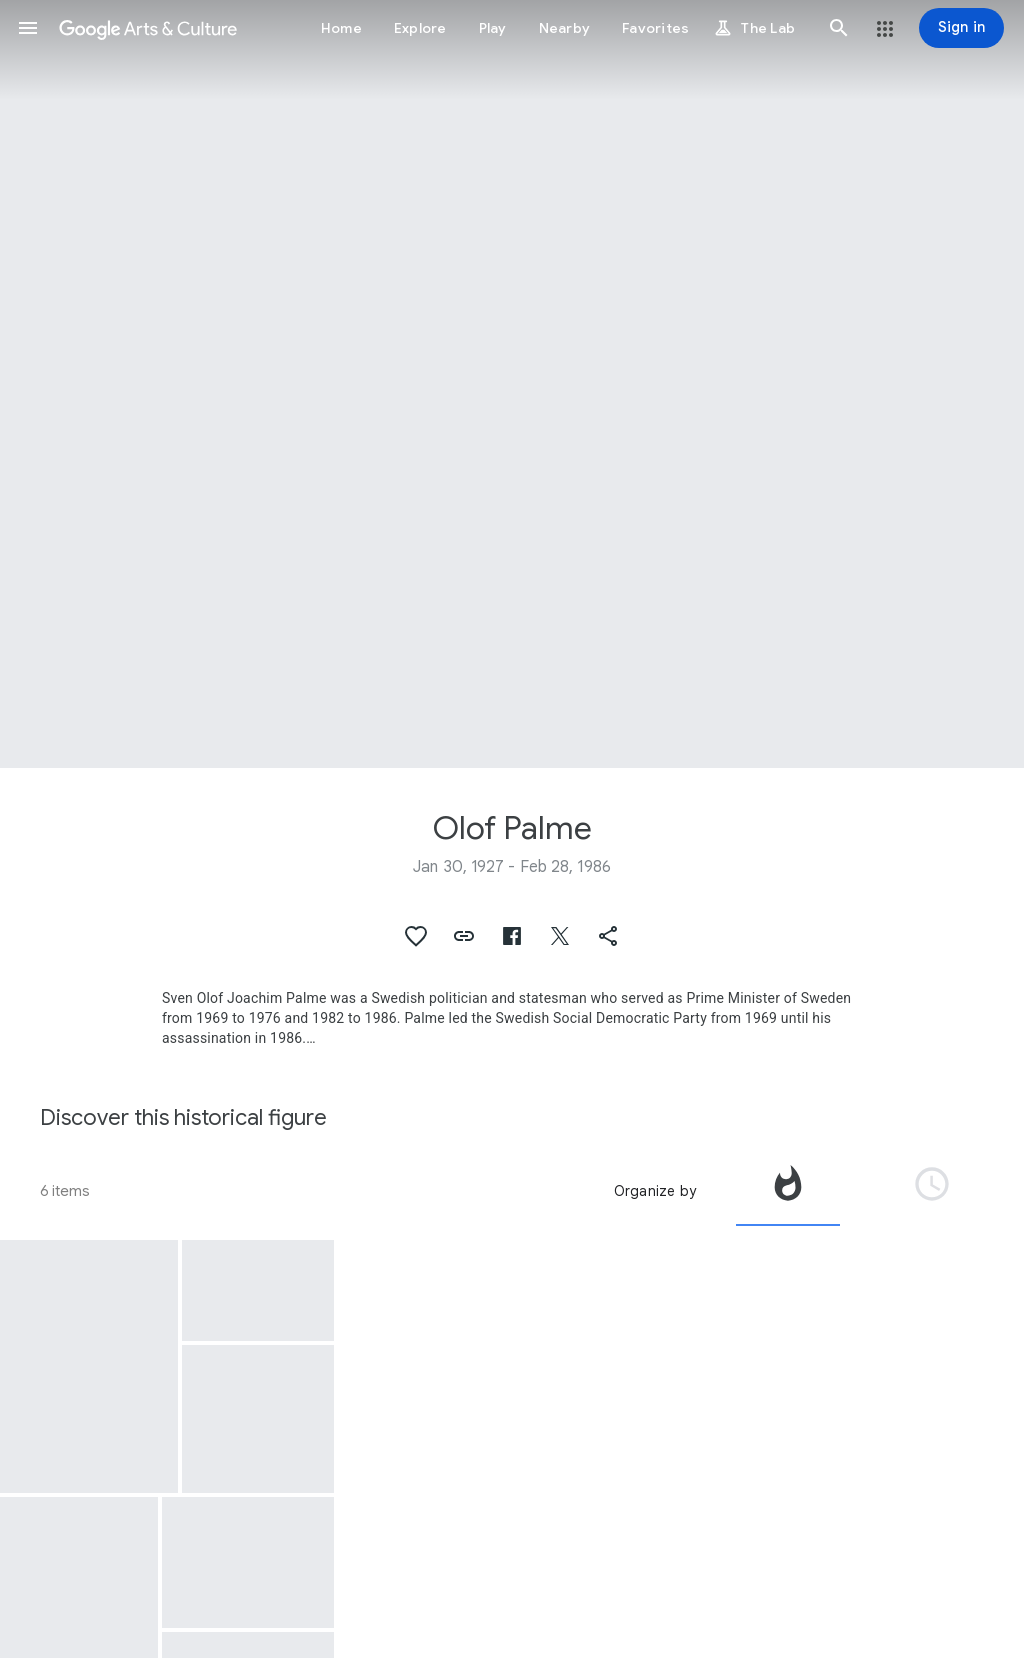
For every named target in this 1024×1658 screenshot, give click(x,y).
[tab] (788, 1191)
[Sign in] (961, 28)
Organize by (655, 1191)
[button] (28, 28)
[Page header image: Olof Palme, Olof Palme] (512, 384)
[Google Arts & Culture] (148, 28)
